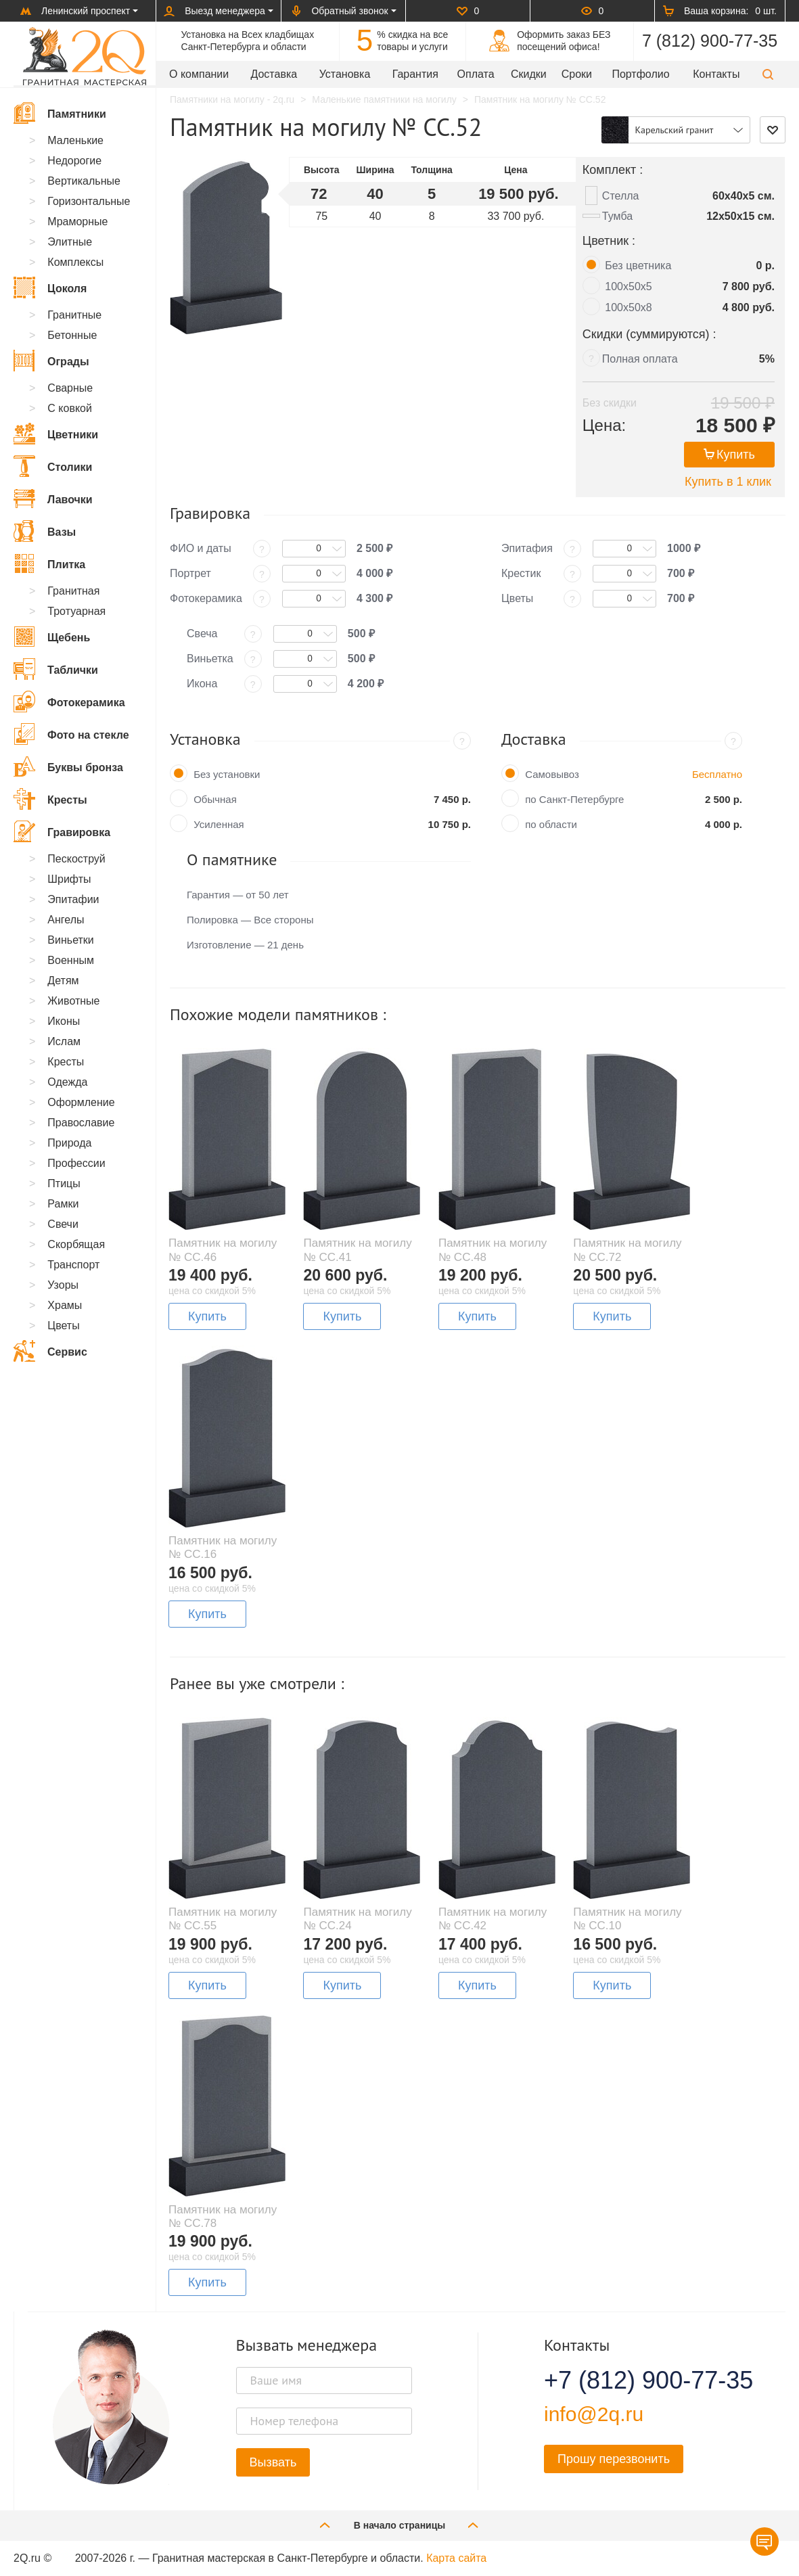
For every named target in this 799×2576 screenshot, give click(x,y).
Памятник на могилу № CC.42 (492, 1919)
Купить (729, 454)
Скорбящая (76, 1244)
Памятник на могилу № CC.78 (222, 2216)
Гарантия (415, 74)
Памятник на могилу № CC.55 (222, 1919)
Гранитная (73, 591)
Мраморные (77, 221)
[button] (767, 74)
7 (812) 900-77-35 (709, 40)
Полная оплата (640, 359)
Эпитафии (73, 899)
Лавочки (53, 498)
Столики (53, 466)
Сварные (70, 388)
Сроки (577, 74)
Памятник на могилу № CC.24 (357, 1919)
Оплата (476, 74)
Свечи (62, 1224)
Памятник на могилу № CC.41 (357, 1250)
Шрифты (69, 879)
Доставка (273, 74)
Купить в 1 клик (728, 481)
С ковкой (69, 408)
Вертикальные (83, 181)
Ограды (51, 360)
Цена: (604, 425)
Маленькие (75, 140)
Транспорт (73, 1264)
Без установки (226, 774)
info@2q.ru (593, 2414)
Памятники (60, 113)
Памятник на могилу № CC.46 (222, 1250)
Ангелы (65, 919)
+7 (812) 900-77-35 (632, 2380)
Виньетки (70, 940)
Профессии (76, 1163)
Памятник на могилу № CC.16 (222, 1547)
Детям (62, 980)
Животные (73, 1001)
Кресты (50, 799)
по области (551, 824)
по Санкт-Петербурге (574, 799)
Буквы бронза (68, 766)
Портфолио (640, 74)
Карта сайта (456, 2558)
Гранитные (74, 315)
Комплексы (75, 262)
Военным (70, 960)
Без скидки (610, 403)
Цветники (56, 433)
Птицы (63, 1183)
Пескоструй (76, 859)
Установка (345, 74)
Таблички (56, 669)
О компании (199, 74)
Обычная (215, 799)
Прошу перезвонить (613, 2459)
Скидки (529, 74)
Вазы (45, 531)
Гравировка (62, 831)
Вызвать (273, 2462)
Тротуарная (76, 611)
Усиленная (218, 824)
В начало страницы (400, 2525)
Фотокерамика (69, 701)
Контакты (716, 74)
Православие (80, 1122)
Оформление (80, 1102)
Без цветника (638, 265)
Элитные (69, 242)
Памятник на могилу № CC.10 (627, 1919)
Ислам (64, 1041)
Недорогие (74, 160)
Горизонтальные (88, 201)
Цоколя (50, 287)
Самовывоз (552, 774)
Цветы (63, 1325)
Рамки (62, 1204)
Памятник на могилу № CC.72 (627, 1250)
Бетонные (72, 335)
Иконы (63, 1021)
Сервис (50, 1351)
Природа (69, 1143)
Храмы (64, 1305)
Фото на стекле (71, 734)
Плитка (49, 563)
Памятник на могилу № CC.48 (492, 1250)
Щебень (52, 636)
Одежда (67, 1082)
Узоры (62, 1285)
